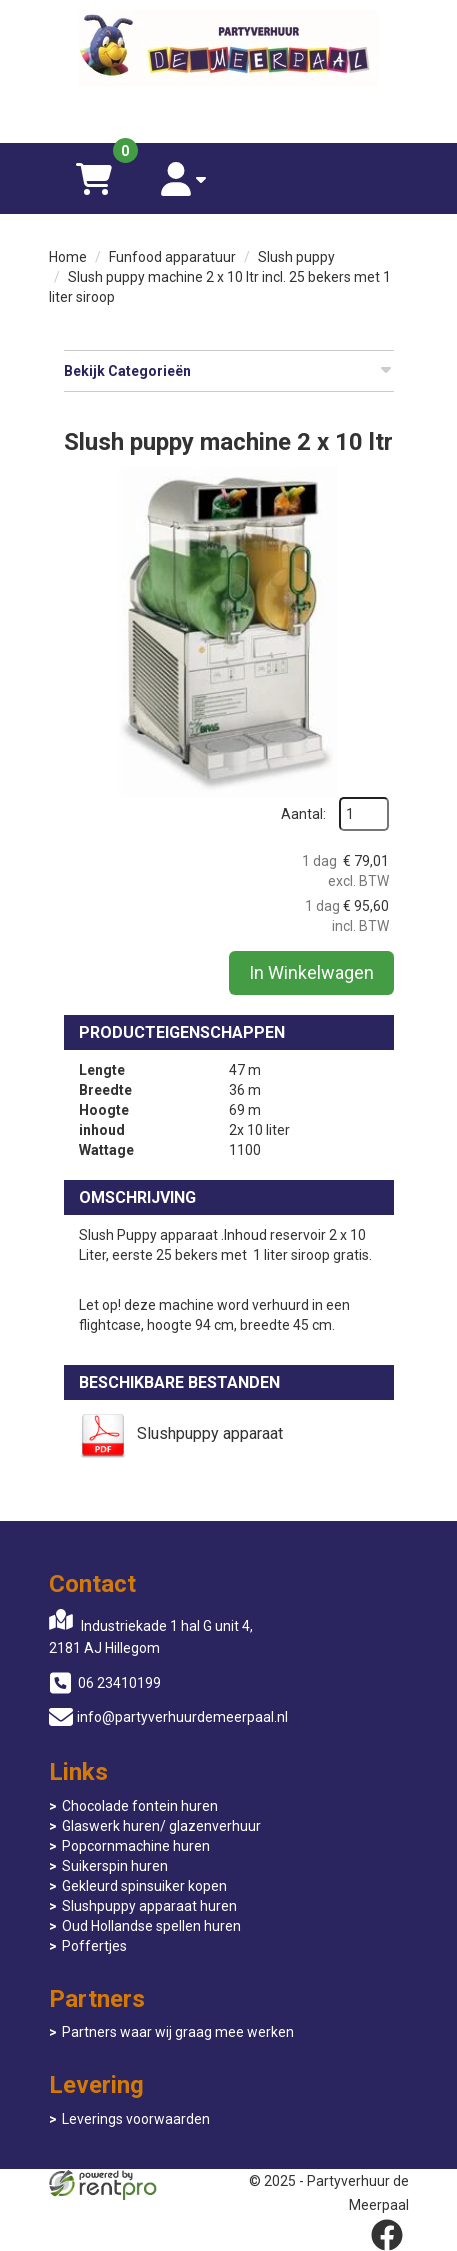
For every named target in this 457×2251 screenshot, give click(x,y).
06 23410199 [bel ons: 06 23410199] (119, 1683)
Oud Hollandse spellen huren (151, 1926)
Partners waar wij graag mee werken (178, 2032)
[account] (184, 178)
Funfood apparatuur (172, 257)
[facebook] (387, 2235)
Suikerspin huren (115, 1866)
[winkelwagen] (94, 178)
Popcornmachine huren (136, 1846)
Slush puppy (296, 257)
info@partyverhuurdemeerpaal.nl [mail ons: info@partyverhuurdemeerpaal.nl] (182, 1717)
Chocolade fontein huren (140, 1806)
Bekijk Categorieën (229, 370)
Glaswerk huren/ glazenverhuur (161, 1826)
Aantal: (303, 814)
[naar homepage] (229, 51)
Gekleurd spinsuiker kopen (144, 1886)
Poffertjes (94, 1946)
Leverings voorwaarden (136, 2119)
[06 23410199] (229, 113)
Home (68, 257)
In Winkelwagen (311, 972)
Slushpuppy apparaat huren (149, 1906)
